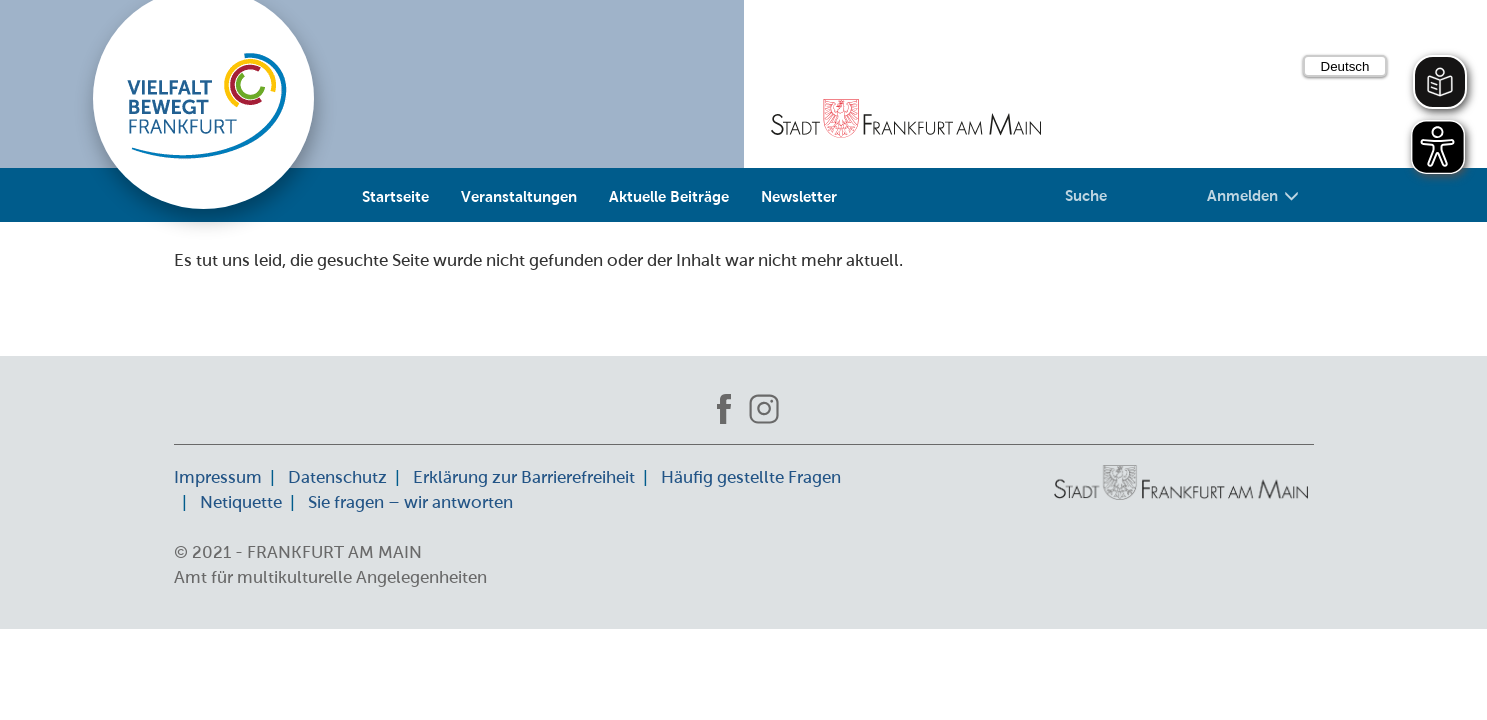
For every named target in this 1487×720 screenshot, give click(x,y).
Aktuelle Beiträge (669, 196)
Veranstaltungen (519, 196)
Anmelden (1253, 195)
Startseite (395, 196)
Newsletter (799, 196)
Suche (1086, 195)
